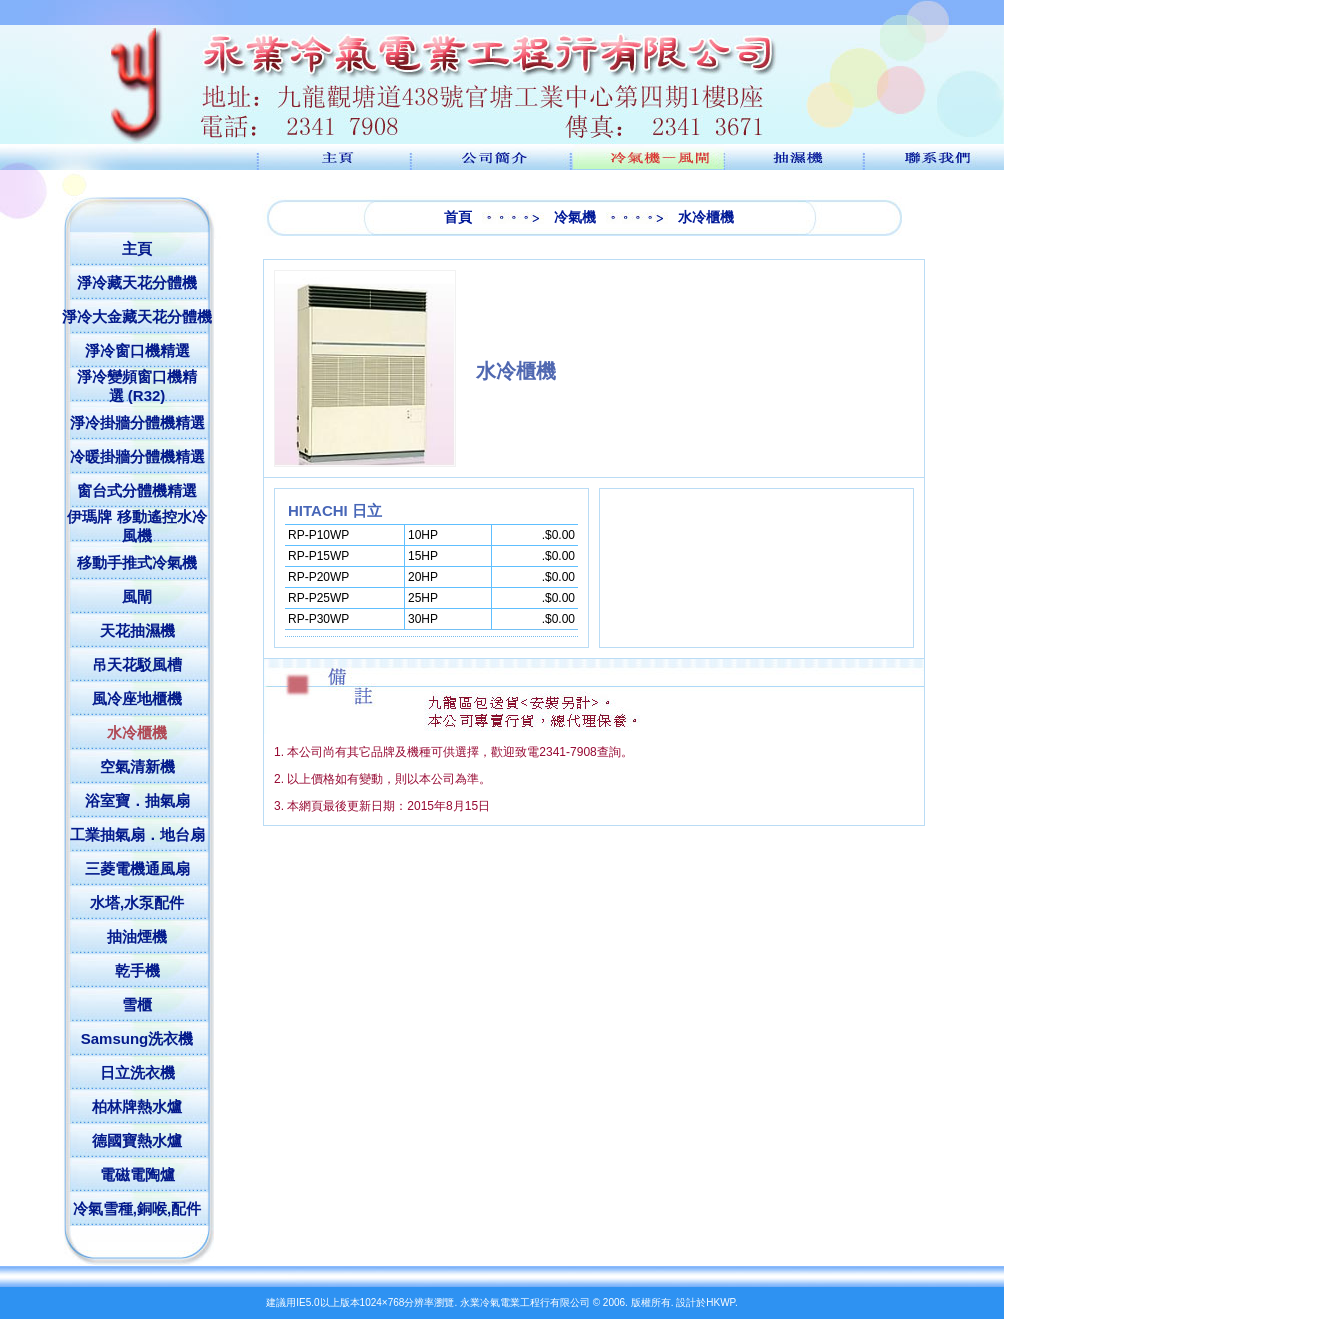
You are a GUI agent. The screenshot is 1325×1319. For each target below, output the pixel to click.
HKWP (720, 1302)
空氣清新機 (137, 766)
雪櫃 (137, 1004)
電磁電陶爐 (137, 1174)
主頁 (137, 248)
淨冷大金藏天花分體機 (137, 316)
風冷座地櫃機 (137, 698)
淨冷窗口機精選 (137, 350)
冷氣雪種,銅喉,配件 (137, 1208)
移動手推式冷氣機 (137, 562)
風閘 (137, 596)
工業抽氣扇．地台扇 (137, 834)
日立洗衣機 (137, 1072)
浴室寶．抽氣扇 (137, 800)
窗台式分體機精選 (137, 490)
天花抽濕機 (137, 630)
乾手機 (137, 970)
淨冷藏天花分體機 (137, 282)
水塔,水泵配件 (137, 902)
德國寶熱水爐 (137, 1140)
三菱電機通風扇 (137, 868)
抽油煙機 (137, 936)
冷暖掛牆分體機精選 (137, 456)
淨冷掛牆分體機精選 (137, 422)
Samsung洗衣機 (137, 1038)
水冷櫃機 (137, 732)
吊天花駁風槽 (137, 664)
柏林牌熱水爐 (137, 1106)
